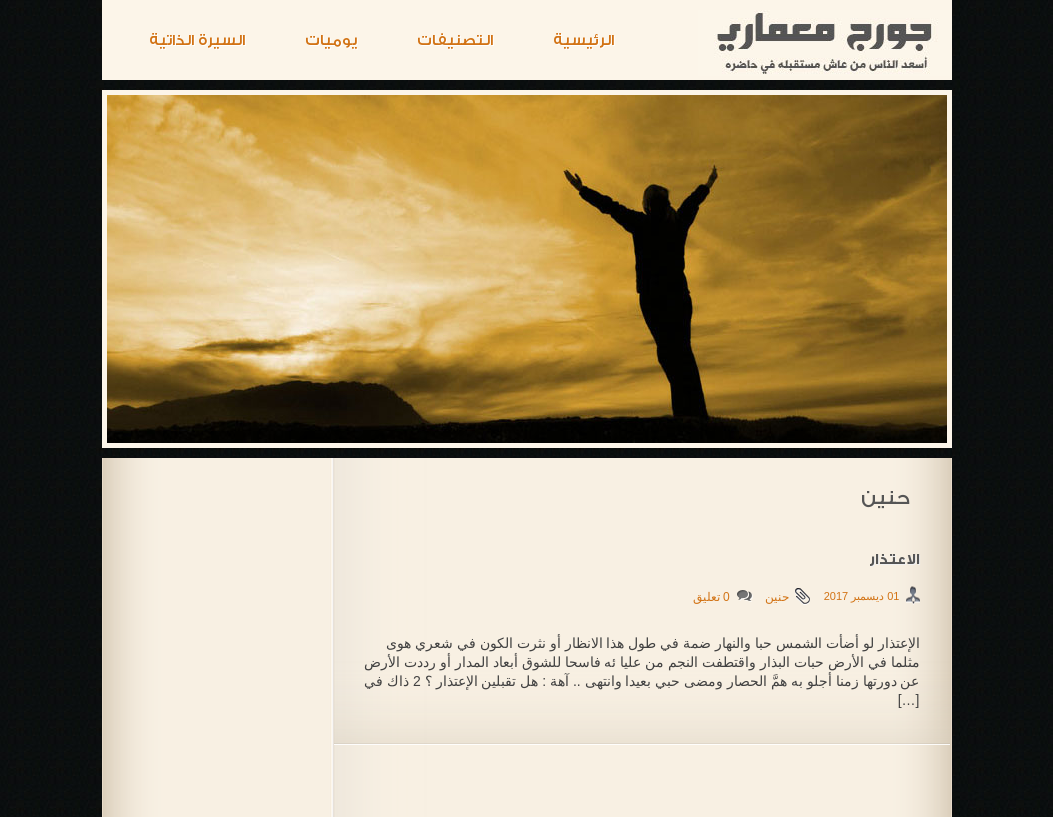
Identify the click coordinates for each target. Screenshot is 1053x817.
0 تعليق (711, 597)
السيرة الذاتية (197, 40)
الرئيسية (583, 40)
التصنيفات (455, 40)
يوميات (331, 40)
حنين (777, 597)
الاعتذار (894, 560)
